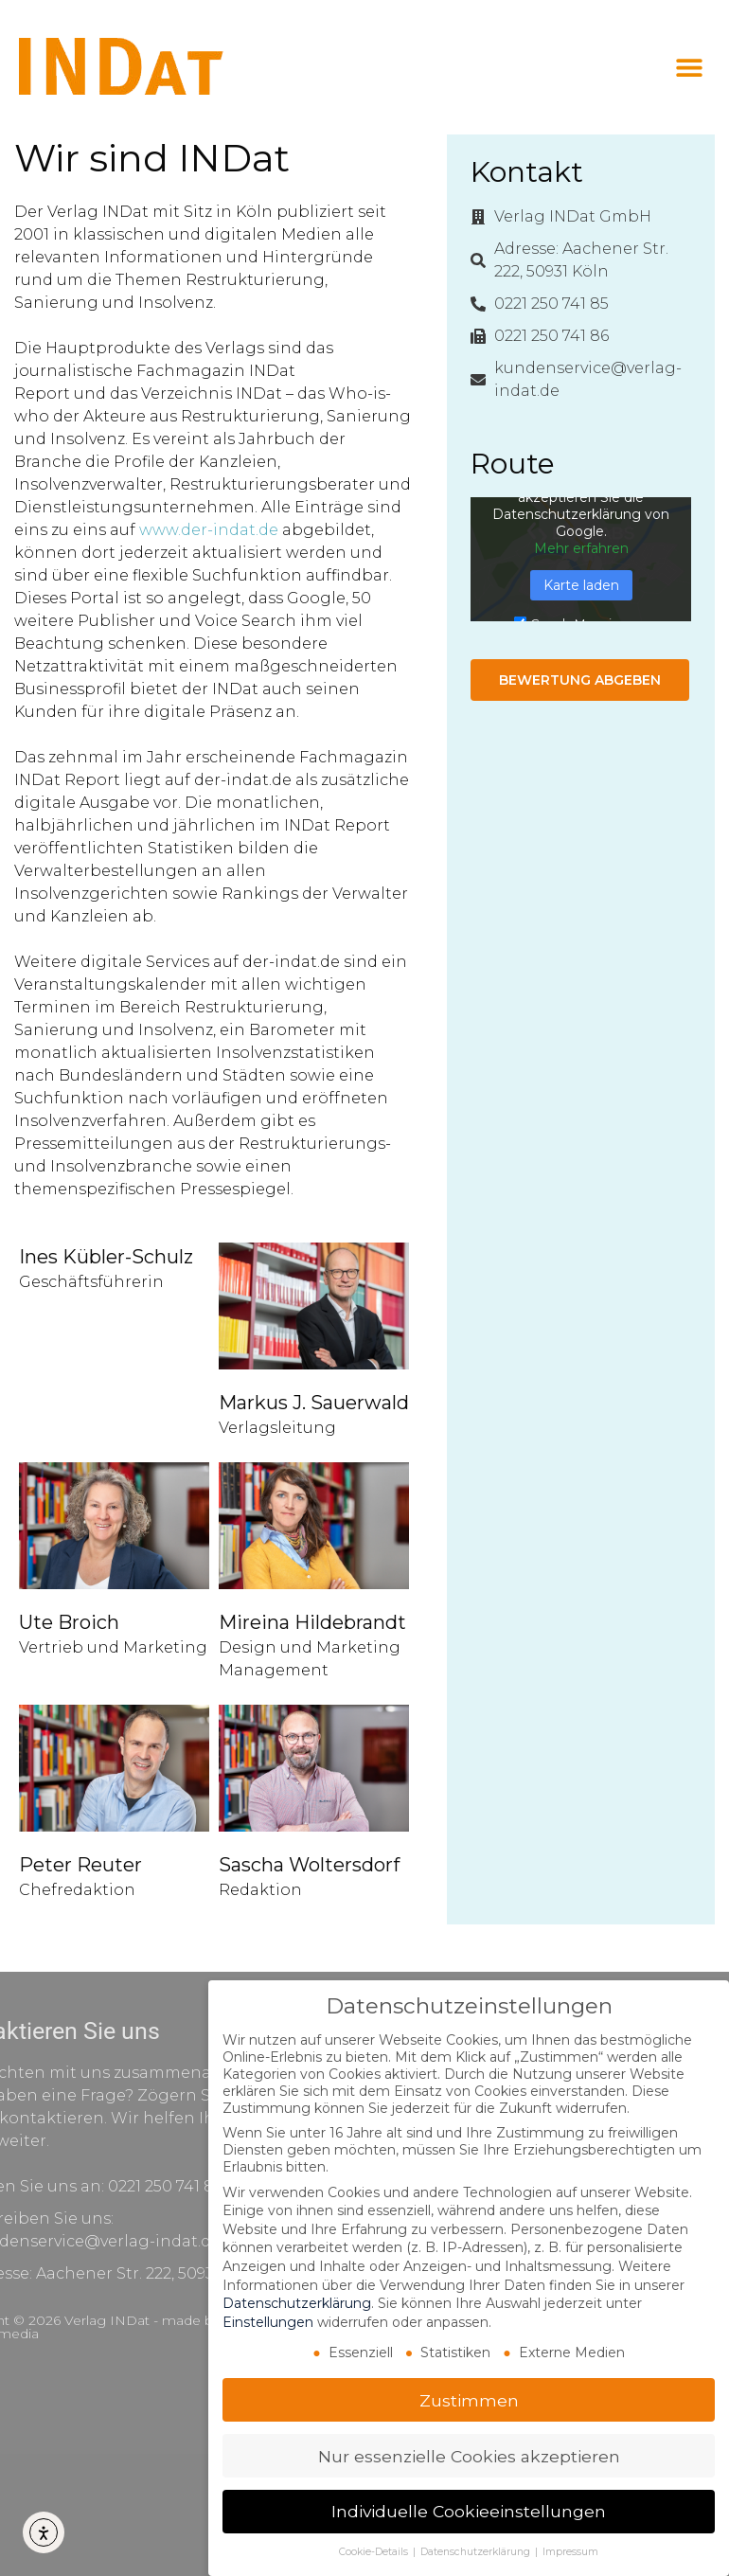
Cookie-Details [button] (375, 2552)
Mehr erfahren (581, 548)
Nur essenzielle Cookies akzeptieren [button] (469, 2456)
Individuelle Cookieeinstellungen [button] (468, 2511)
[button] (688, 67)
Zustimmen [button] (469, 2400)
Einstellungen (267, 2322)
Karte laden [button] (581, 585)
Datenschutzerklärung (296, 2303)
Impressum (570, 2552)
